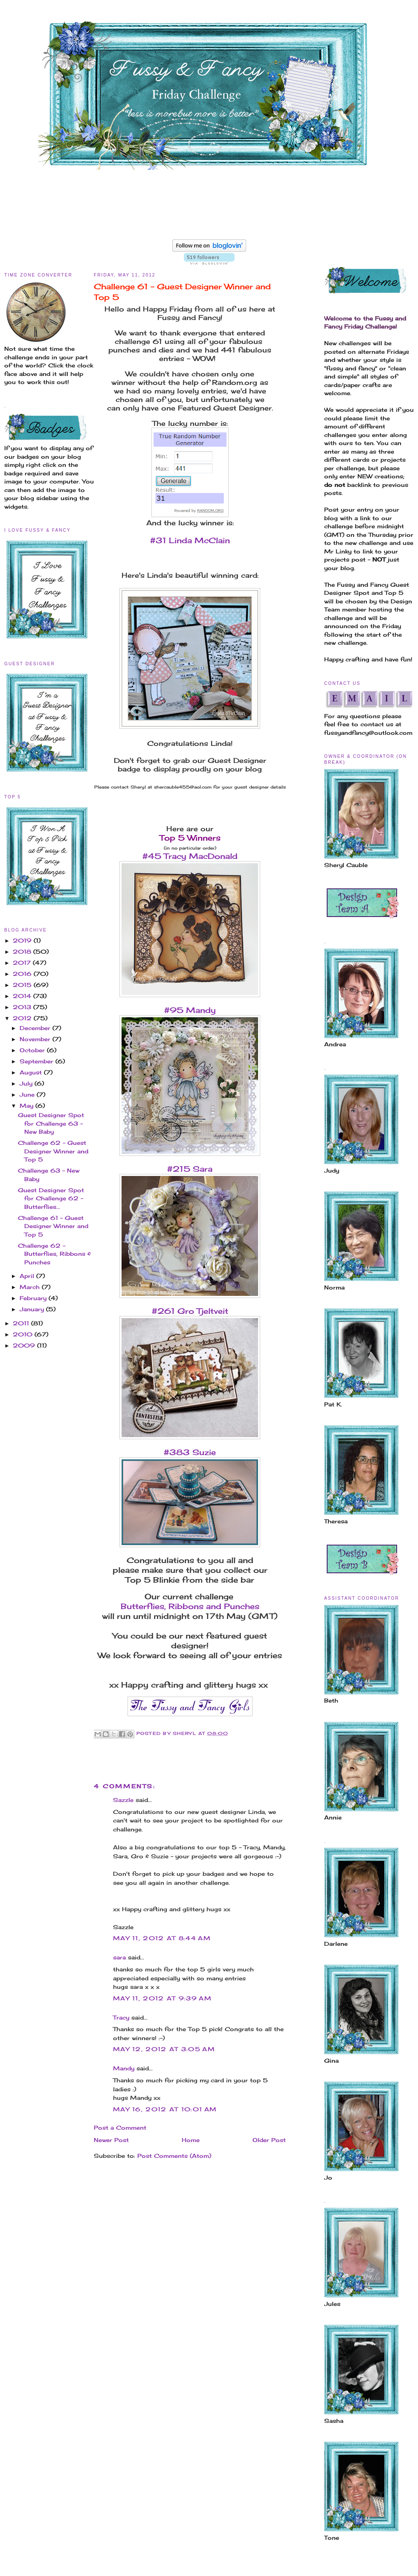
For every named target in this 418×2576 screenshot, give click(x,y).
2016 (23, 973)
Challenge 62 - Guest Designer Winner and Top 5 (53, 1151)
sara (119, 1957)
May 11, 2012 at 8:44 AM (162, 1938)
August (32, 1072)
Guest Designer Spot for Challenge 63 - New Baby (51, 1123)
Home (191, 2139)
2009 (25, 1345)
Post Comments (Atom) (174, 2155)
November (36, 1039)
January (33, 1309)
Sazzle (123, 1799)
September (37, 1061)
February (34, 1298)
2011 (22, 1323)
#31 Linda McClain (190, 540)
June (28, 1094)
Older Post (269, 2139)
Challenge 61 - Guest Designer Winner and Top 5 (53, 1226)
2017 (23, 962)
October (33, 1050)
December (36, 1028)
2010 (24, 1334)
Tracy (121, 2017)
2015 (23, 984)
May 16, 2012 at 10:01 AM (165, 2109)
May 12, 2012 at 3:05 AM (164, 2049)
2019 (23, 940)
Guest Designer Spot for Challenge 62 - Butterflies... (51, 1198)
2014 (23, 996)
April (28, 1275)
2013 (23, 1007)
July (27, 1083)
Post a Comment (120, 2127)
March (31, 1287)
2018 (23, 951)
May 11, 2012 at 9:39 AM (162, 1998)
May (27, 1105)
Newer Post (111, 2139)
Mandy (123, 2068)
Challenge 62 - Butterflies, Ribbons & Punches (54, 1254)
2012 (23, 1018)
